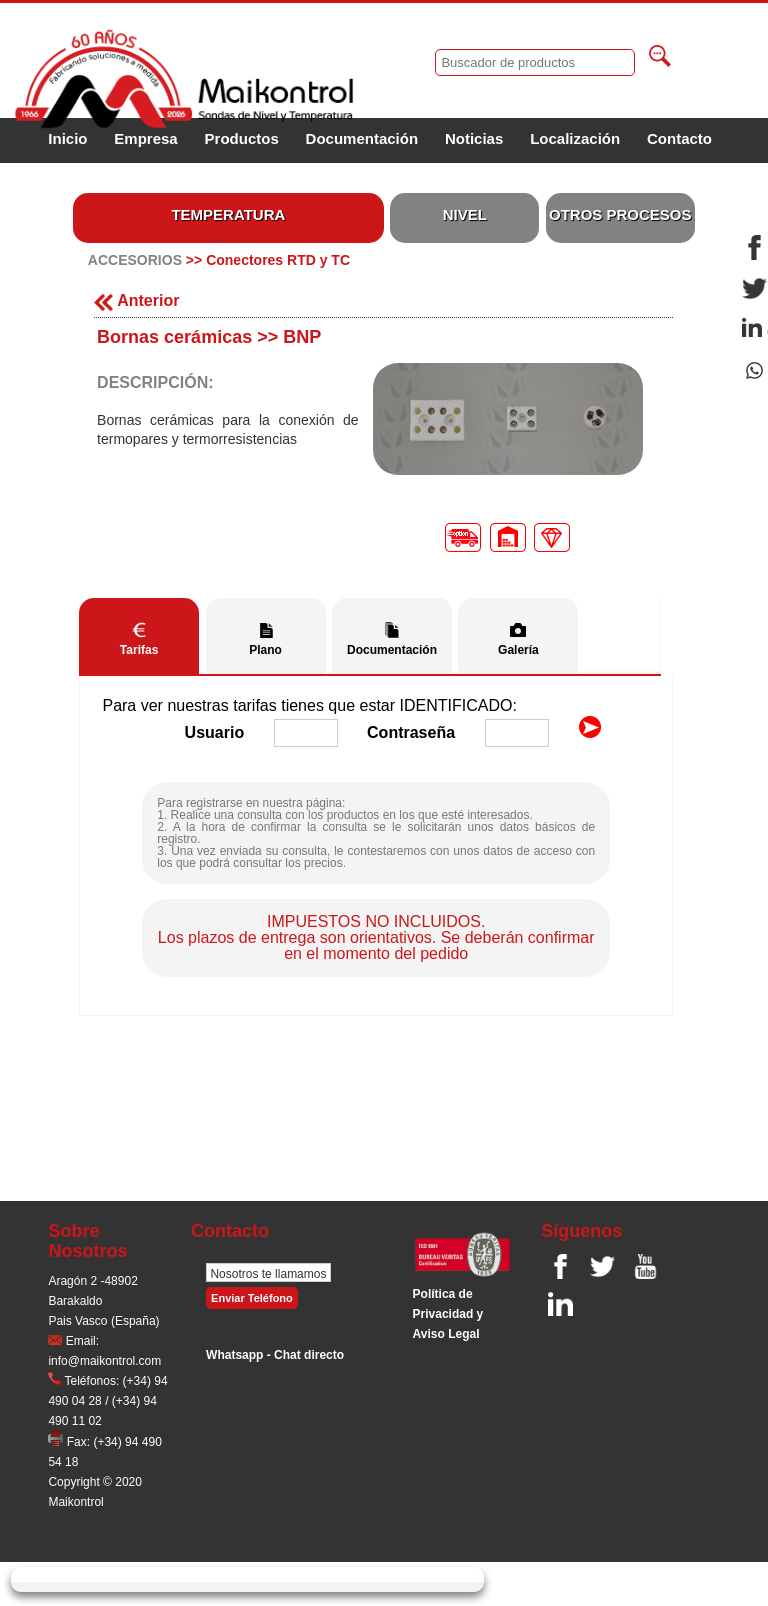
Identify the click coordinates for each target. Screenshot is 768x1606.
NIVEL (465, 214)
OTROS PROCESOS (620, 214)
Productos (242, 138)
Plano (265, 650)
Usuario (215, 732)
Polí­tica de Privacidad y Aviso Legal (448, 1314)
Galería (518, 650)
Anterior (136, 300)
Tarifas (139, 650)
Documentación (362, 138)
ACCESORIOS (135, 260)
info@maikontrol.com (104, 1361)
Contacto (679, 138)
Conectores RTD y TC (278, 260)
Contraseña (411, 732)
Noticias (474, 138)
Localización (575, 138)
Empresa (145, 138)
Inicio (67, 138)
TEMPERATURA (228, 214)
